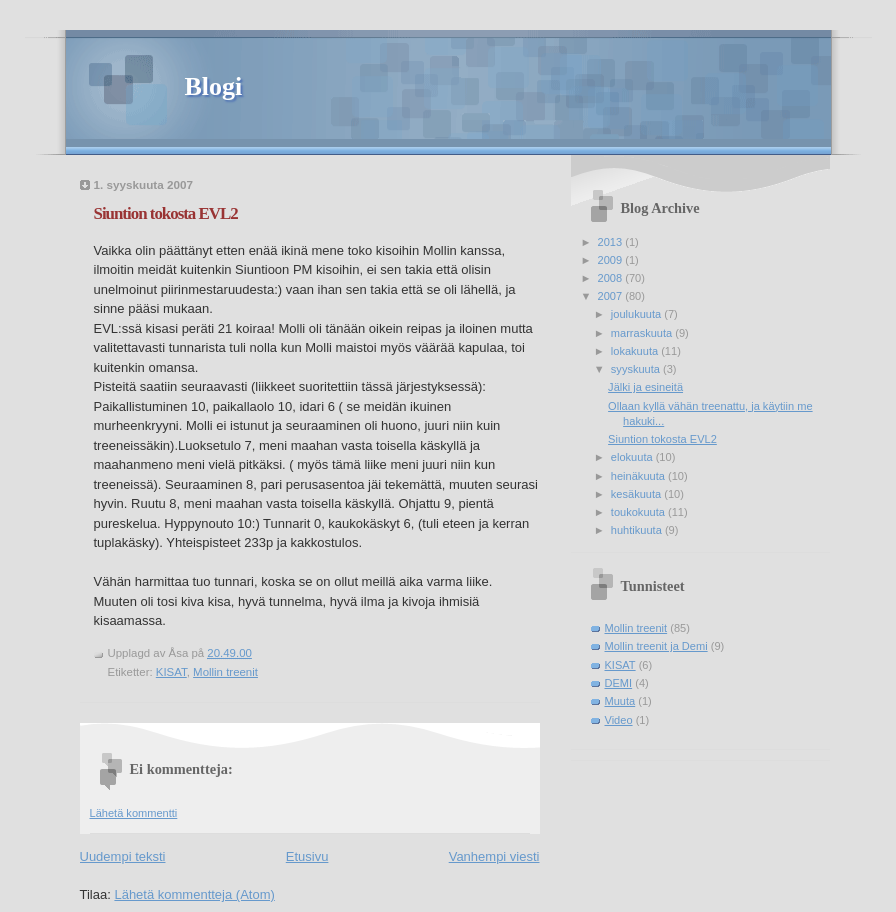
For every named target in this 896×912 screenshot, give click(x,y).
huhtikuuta (638, 530)
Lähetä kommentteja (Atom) (194, 894)
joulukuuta (637, 314)
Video (619, 720)
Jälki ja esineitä (645, 387)
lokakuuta (636, 351)
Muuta (620, 701)
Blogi (214, 86)
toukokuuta (639, 512)
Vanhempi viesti (494, 856)
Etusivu (307, 856)
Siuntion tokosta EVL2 (166, 213)
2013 (612, 242)
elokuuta (633, 457)
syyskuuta (637, 369)
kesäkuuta (637, 494)
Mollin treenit (225, 672)
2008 (612, 278)
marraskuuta (643, 333)
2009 (612, 260)
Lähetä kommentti (134, 813)
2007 (612, 296)
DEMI (619, 683)
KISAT (171, 672)
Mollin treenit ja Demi (656, 646)
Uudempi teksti (123, 856)
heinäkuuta (639, 476)
